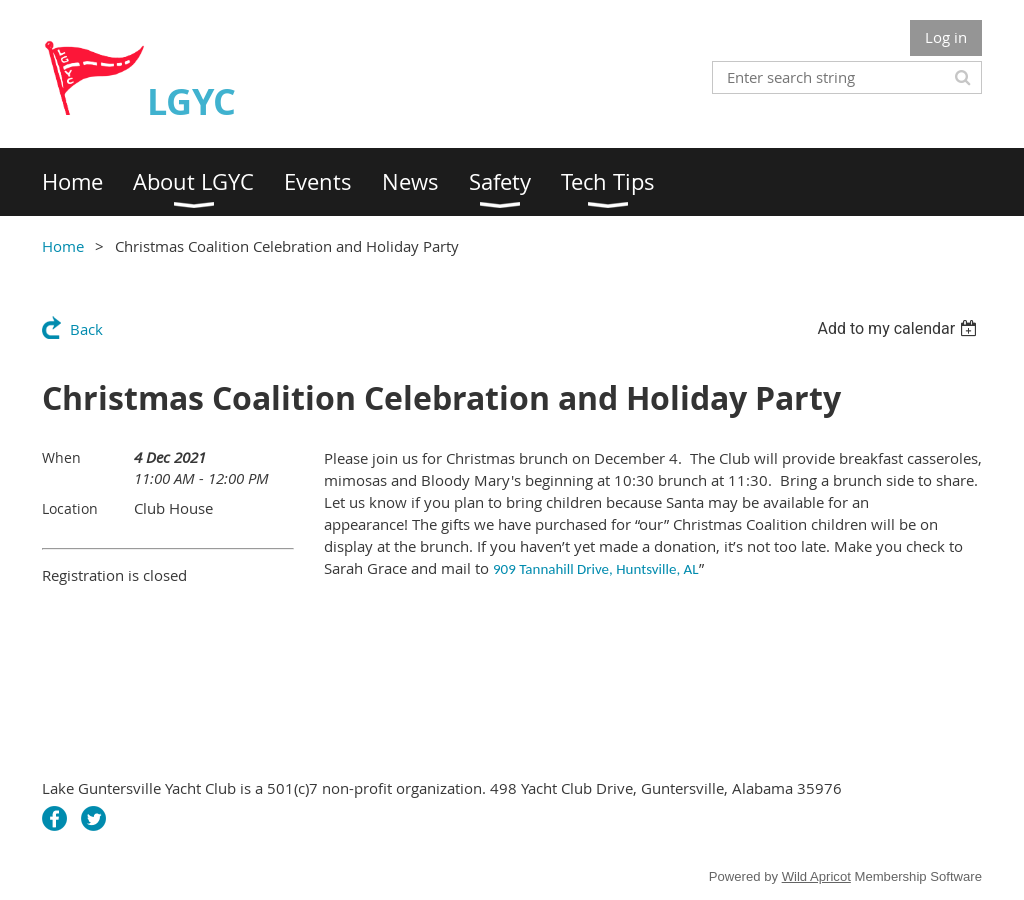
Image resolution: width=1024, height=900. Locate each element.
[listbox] (899, 328)
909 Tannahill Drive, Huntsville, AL (596, 569)
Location (70, 508)
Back (86, 329)
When (61, 457)
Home (63, 246)
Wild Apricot (816, 876)
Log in (946, 37)
